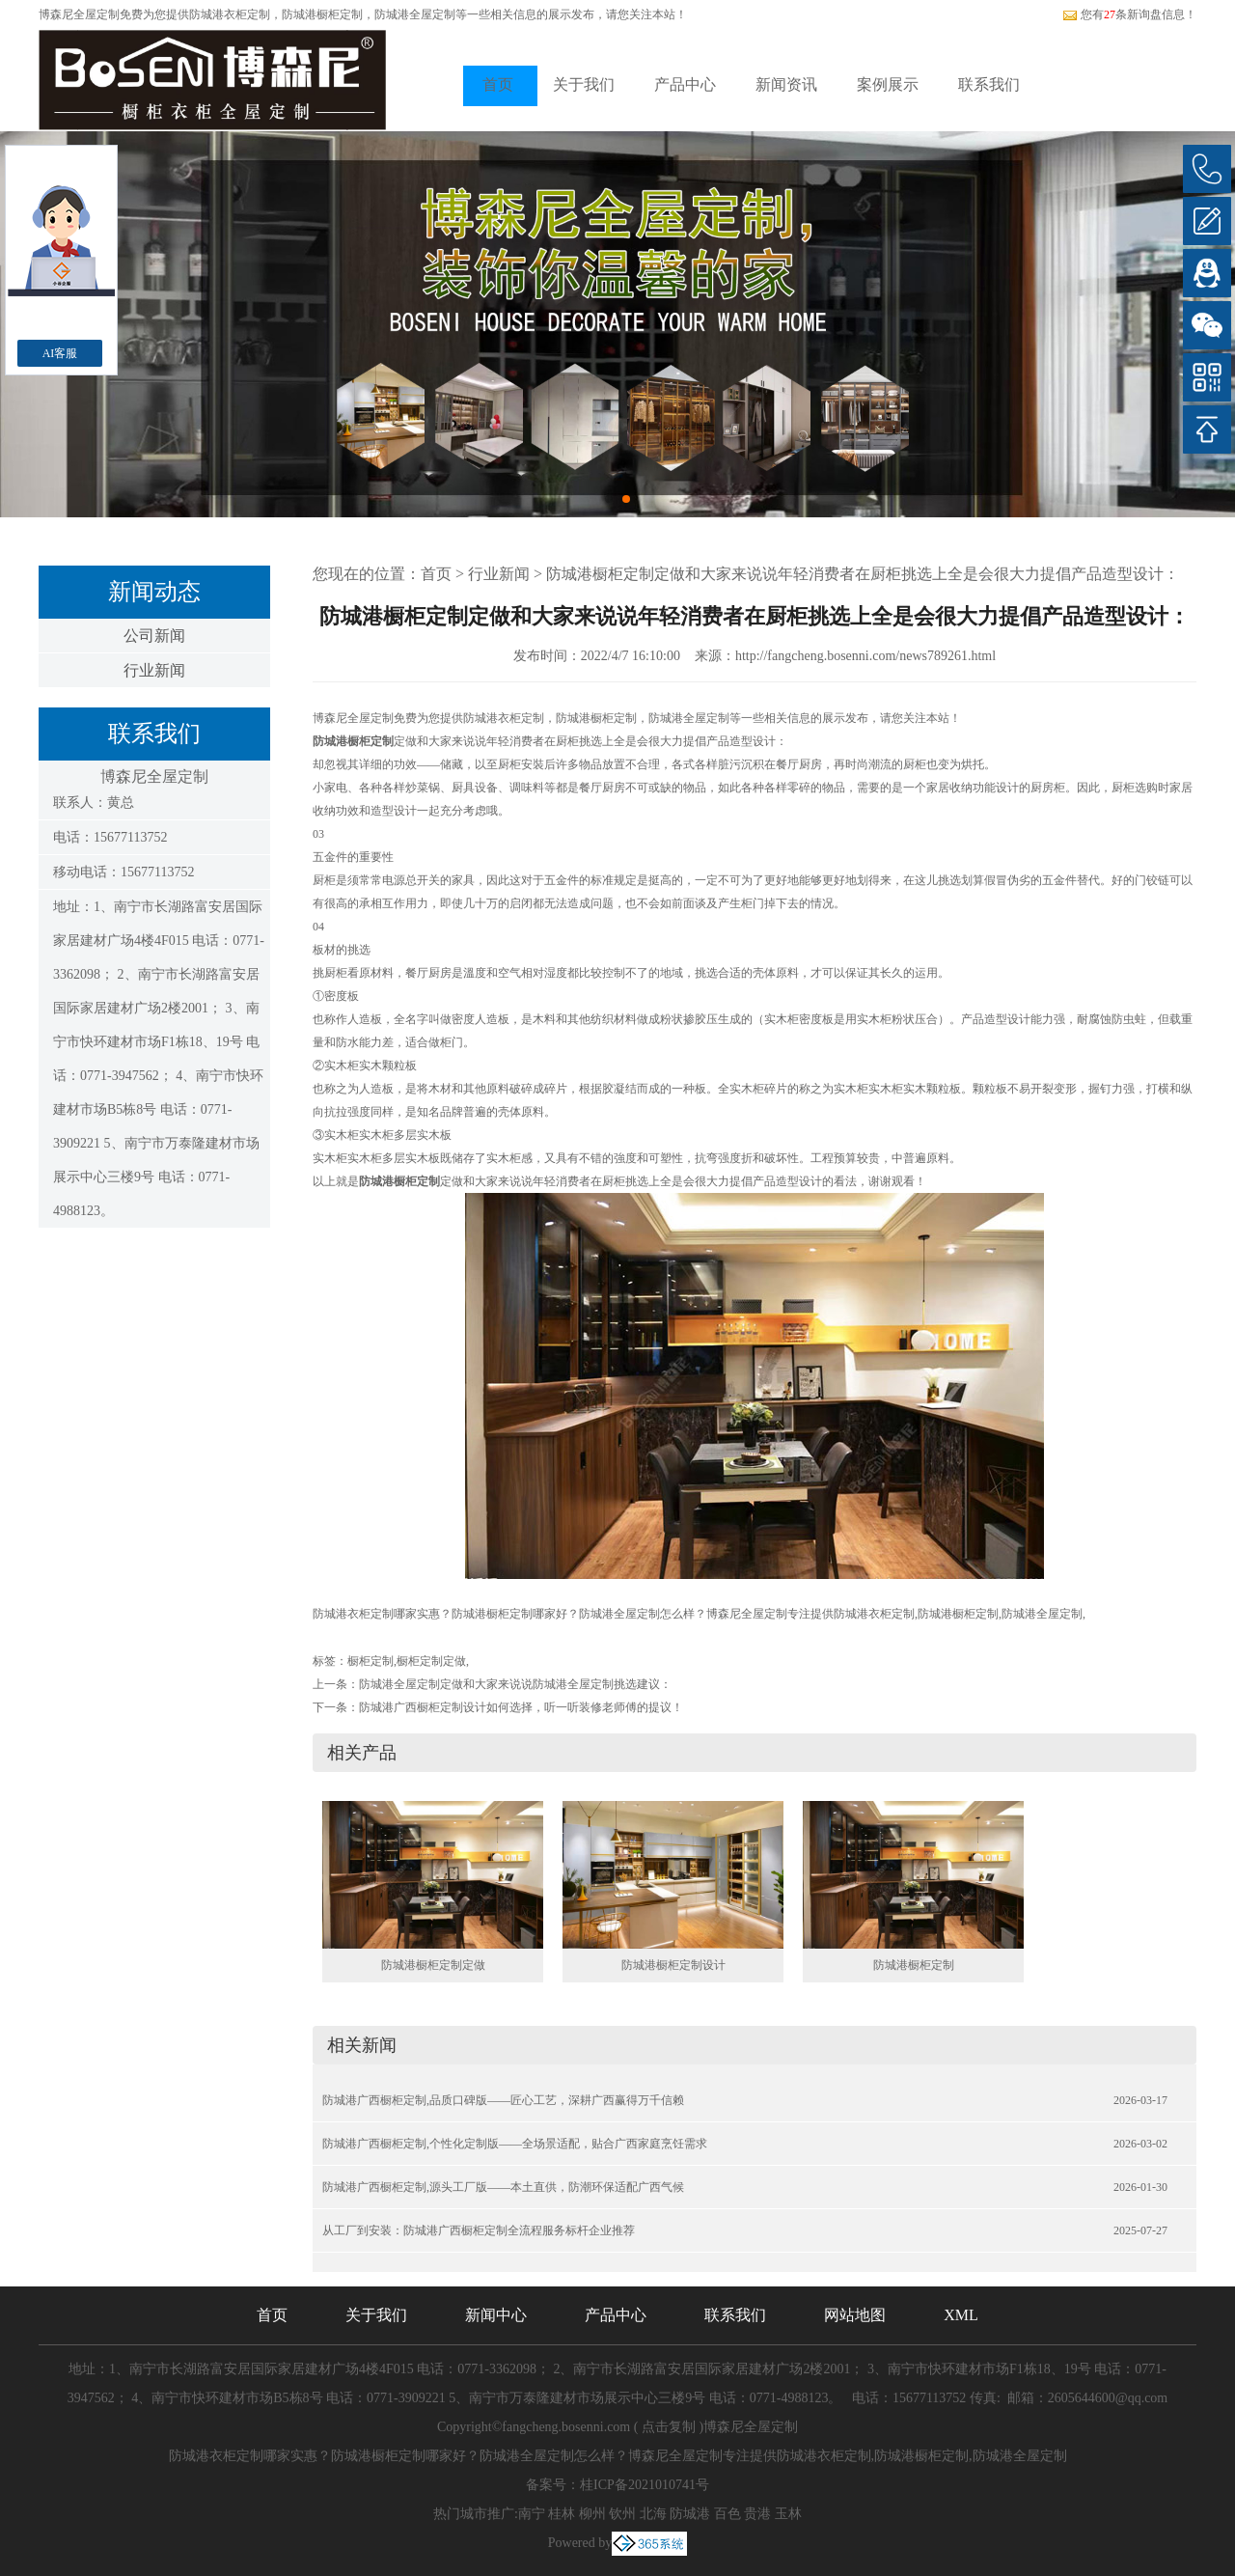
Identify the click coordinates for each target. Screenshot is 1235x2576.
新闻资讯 (786, 84)
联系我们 (989, 84)
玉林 (788, 2514)
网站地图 (855, 2315)
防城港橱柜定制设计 (673, 1965)
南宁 (531, 2514)
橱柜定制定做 (431, 1661)
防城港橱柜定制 (913, 1965)
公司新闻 (154, 635)
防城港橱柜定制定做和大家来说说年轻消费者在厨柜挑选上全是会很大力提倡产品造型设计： (862, 574)
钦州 (622, 2514)
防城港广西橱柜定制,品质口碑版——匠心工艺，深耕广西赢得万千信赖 (503, 2100)
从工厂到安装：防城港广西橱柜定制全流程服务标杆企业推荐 (478, 2230)
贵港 (757, 2514)
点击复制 (669, 2427)
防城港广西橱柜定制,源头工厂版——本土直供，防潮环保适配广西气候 (503, 2187)
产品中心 (685, 84)
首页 (497, 84)
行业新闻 (154, 670)
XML (961, 2315)
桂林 (561, 2514)
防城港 (690, 2514)
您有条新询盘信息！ (1129, 14)
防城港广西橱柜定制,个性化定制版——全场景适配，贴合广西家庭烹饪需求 (514, 2143)
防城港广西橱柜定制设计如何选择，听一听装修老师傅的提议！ (521, 1707)
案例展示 (888, 84)
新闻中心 (496, 2315)
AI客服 (60, 353)
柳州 (592, 2514)
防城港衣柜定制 (229, 14)
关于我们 (584, 84)
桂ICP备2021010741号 (644, 2485)
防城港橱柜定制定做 (433, 1965)
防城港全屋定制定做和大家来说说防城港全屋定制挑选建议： (515, 1684)
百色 (727, 2514)
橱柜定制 (370, 1661)
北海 (653, 2514)
